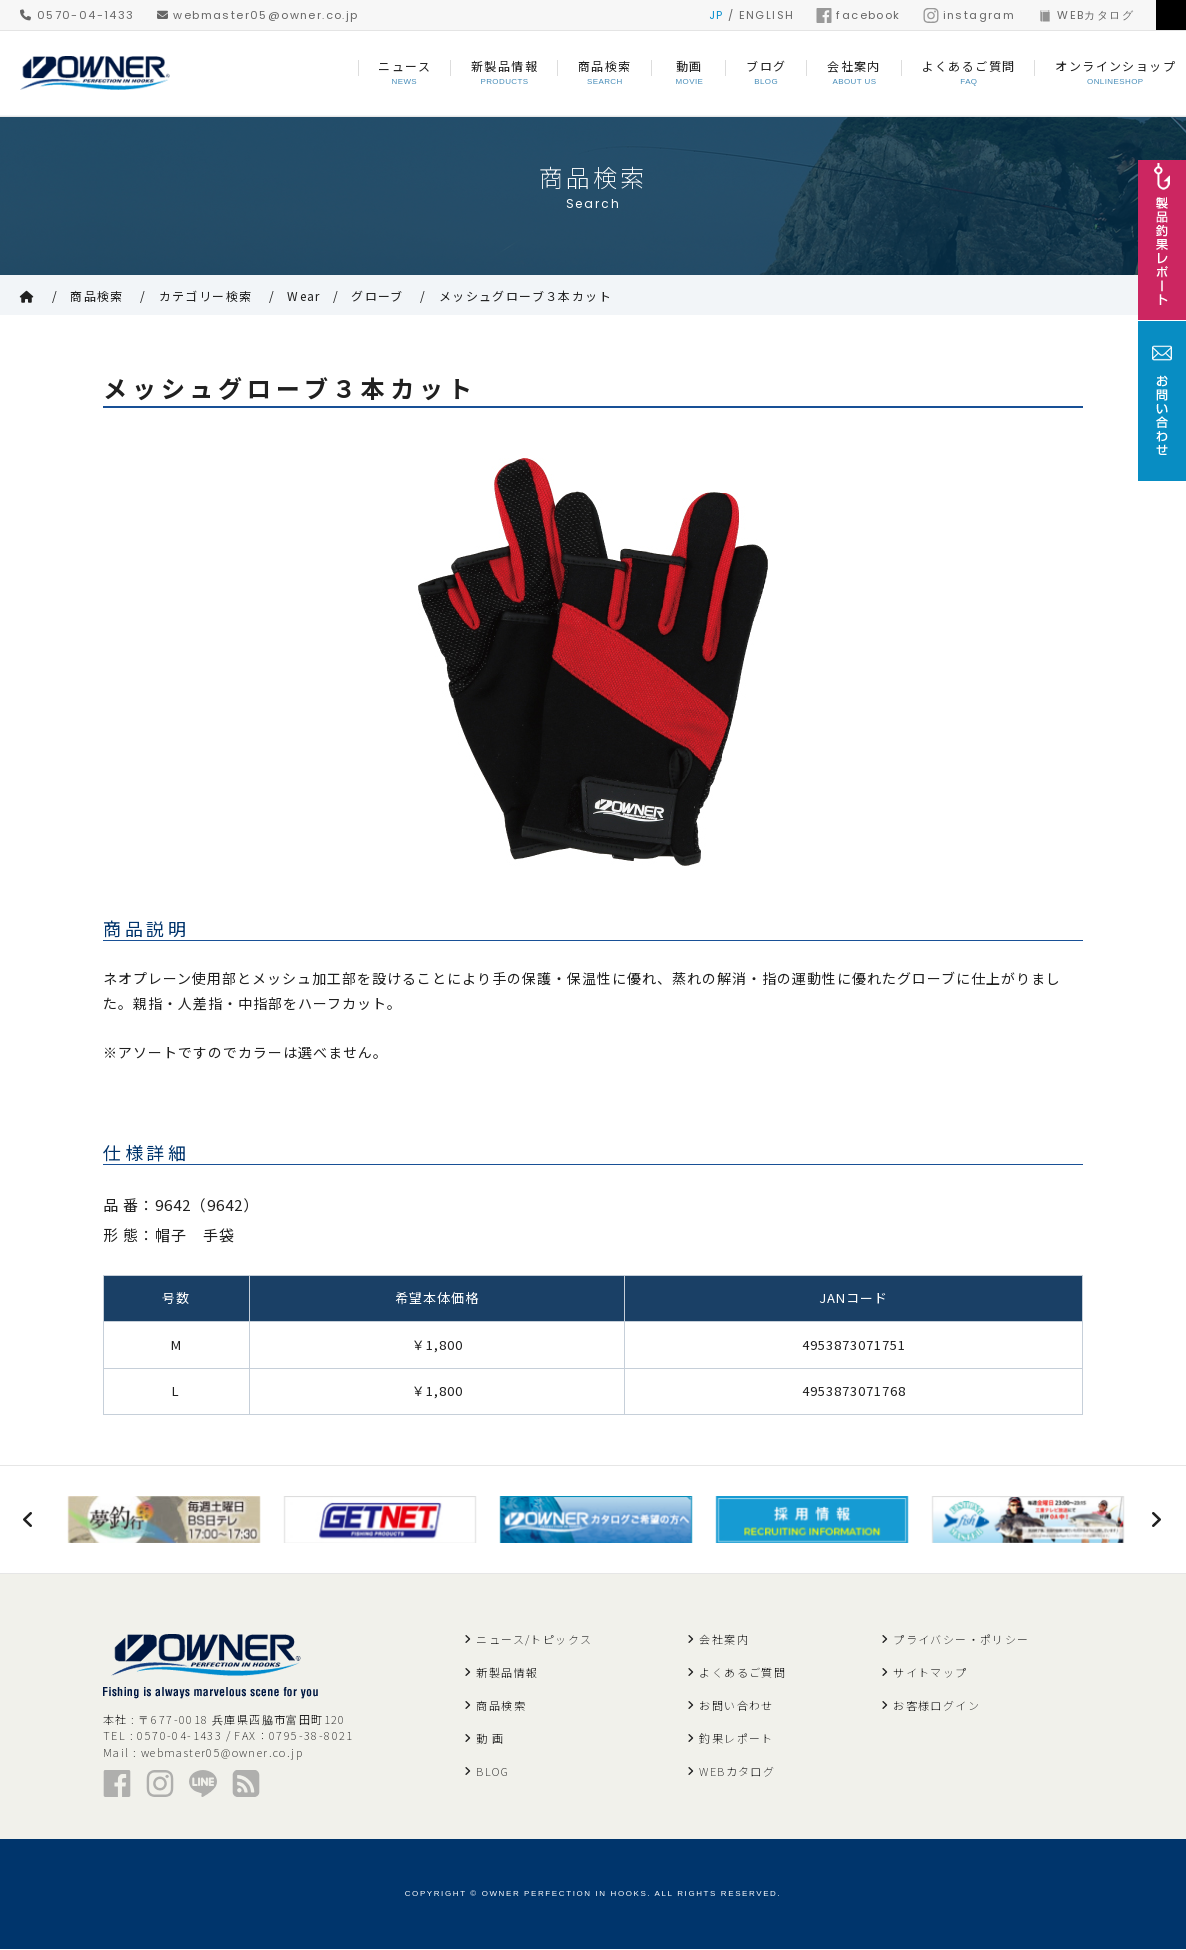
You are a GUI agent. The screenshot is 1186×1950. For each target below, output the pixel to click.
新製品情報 (507, 1673)
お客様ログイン (936, 1706)
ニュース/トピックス (534, 1640)
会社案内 (724, 1640)
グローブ (377, 295)
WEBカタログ (1085, 15)
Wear (304, 295)
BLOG (492, 1772)
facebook (858, 15)
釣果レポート (736, 1739)
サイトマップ (930, 1673)
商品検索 (97, 295)
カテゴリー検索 (206, 295)
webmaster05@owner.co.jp (258, 15)
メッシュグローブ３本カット (525, 295)
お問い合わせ (736, 1706)
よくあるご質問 (742, 1673)
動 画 (490, 1739)
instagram (969, 15)
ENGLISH (767, 15)
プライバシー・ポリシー (961, 1640)
